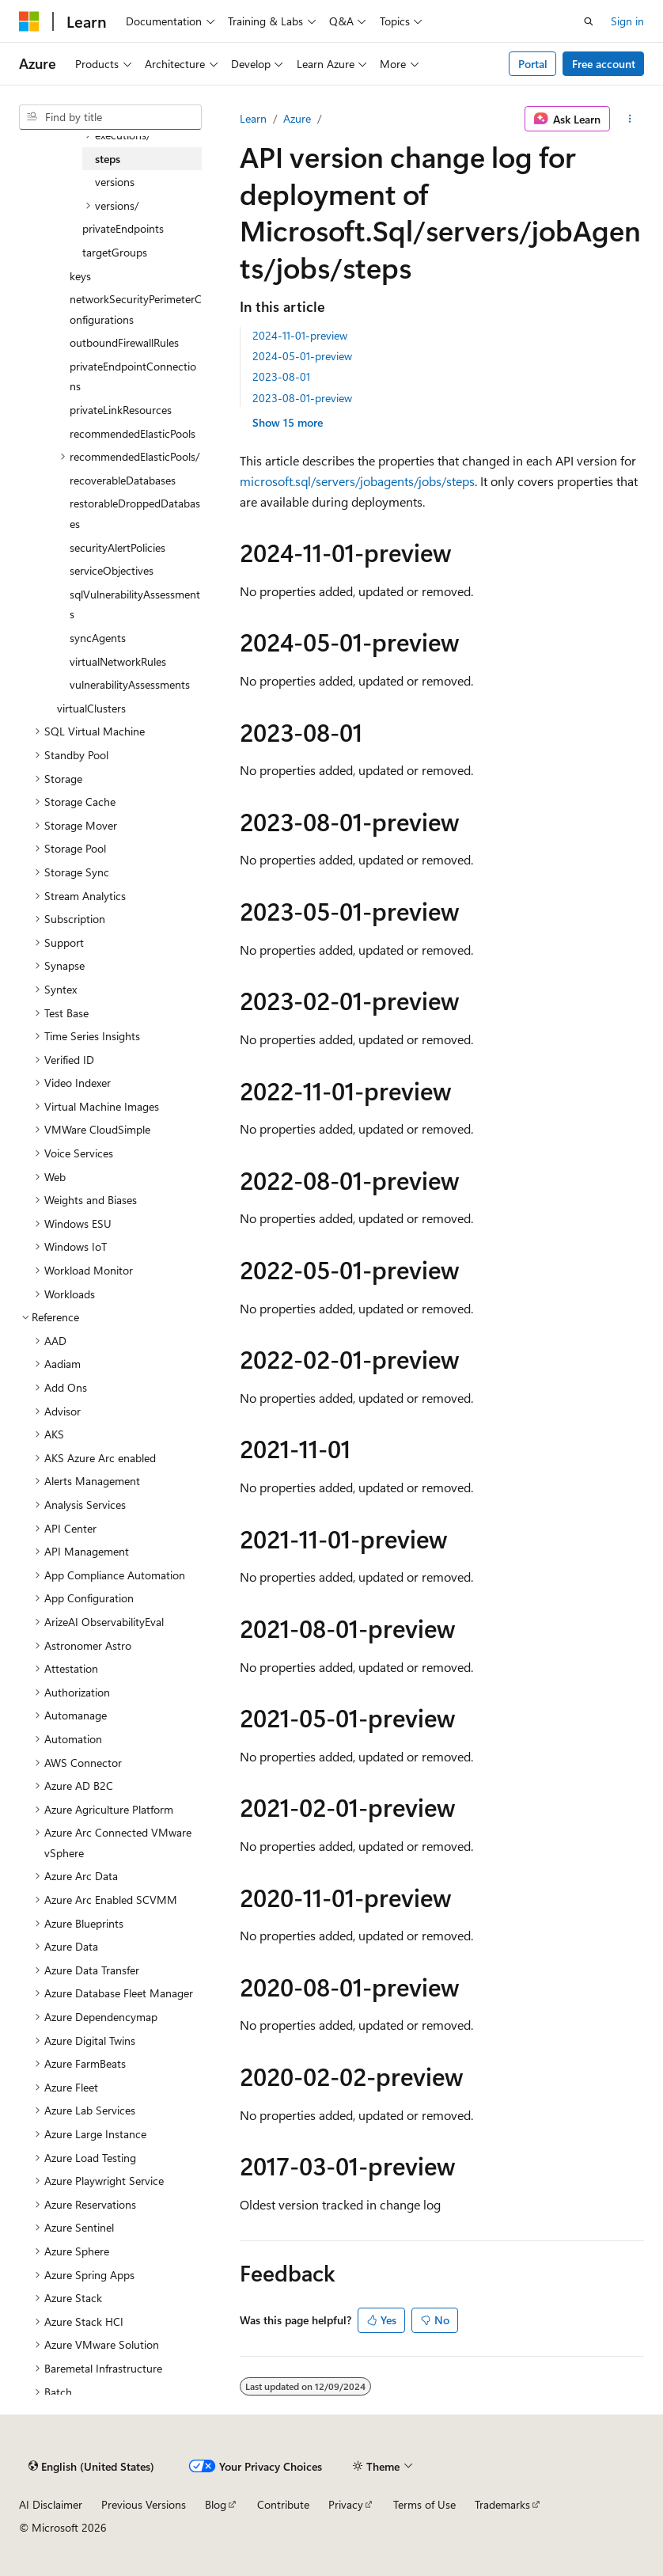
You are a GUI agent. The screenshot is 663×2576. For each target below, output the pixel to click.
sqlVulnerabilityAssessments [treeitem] (135, 604)
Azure (297, 118)
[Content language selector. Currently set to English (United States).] (91, 2466)
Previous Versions (143, 2504)
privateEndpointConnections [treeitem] (133, 376)
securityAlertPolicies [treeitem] (117, 547)
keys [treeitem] (80, 275)
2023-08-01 (281, 376)
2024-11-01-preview (299, 335)
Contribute (283, 2504)
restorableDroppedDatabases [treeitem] (135, 513)
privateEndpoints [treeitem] (123, 228)
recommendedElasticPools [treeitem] (132, 433)
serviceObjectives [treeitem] (111, 570)
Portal (532, 63)
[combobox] (110, 117)
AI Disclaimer (50, 2504)
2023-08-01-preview (302, 397)
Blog (215, 2504)
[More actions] (630, 118)
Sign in (627, 20)
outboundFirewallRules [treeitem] (124, 342)
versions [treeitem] (114, 181)
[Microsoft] (29, 21)
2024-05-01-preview (302, 355)
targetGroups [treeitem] (114, 252)
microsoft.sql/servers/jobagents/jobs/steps (357, 481)
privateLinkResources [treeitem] (121, 409)
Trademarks (502, 2504)
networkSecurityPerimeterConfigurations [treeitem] (136, 309)
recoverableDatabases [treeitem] (123, 480)
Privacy (345, 2504)
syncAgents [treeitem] (98, 637)
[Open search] (588, 21)
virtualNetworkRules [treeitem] (118, 661)
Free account (603, 63)
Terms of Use (424, 2504)
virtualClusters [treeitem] (91, 708)
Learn (253, 118)
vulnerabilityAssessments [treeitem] (130, 684)
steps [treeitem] (107, 158)
